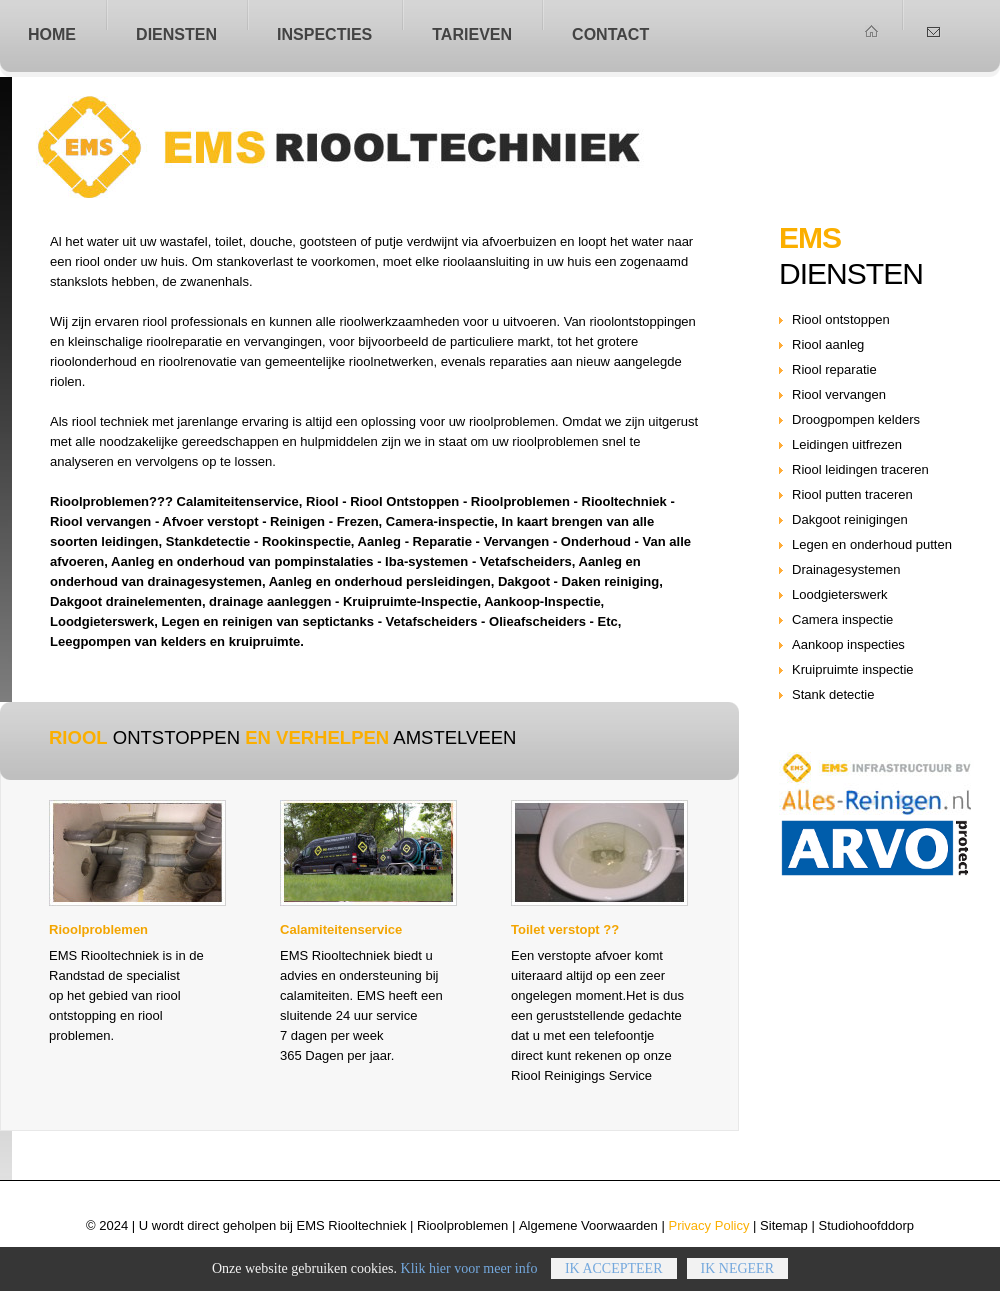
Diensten (176, 34)
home (52, 34)
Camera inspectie (842, 619)
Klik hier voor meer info (469, 1282)
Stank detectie (833, 694)
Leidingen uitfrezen (847, 444)
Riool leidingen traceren (860, 469)
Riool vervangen (839, 394)
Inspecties (324, 34)
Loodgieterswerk (840, 594)
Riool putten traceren (852, 494)
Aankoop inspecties (848, 644)
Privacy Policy (708, 1225)
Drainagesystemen (846, 569)
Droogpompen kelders (856, 419)
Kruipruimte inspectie (853, 669)
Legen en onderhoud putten (872, 544)
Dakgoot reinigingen (850, 519)
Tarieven (472, 34)
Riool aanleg (828, 344)
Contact (610, 34)
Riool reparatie (834, 369)
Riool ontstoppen (387, 147)
